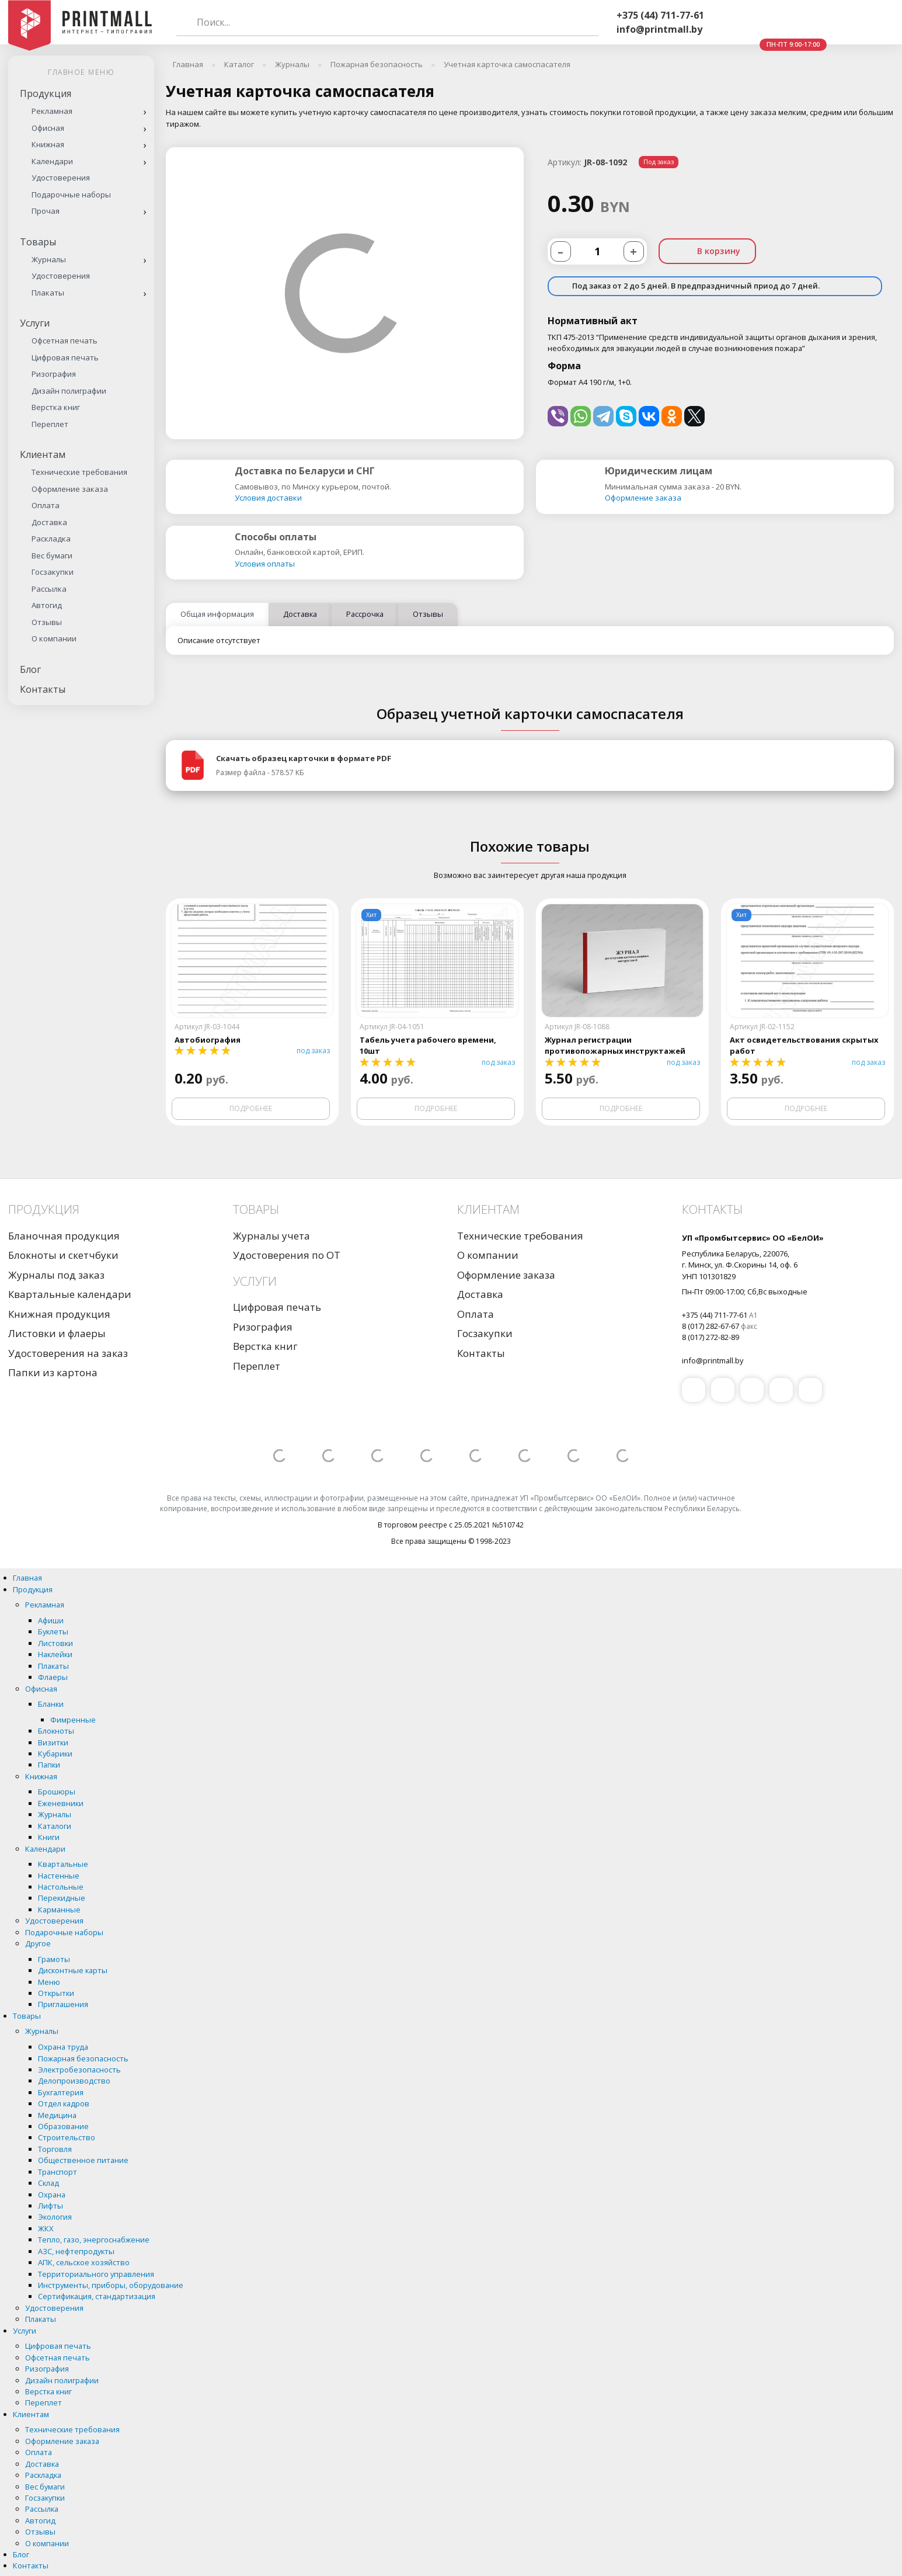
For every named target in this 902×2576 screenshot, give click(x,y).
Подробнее (250, 1108)
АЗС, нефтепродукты (76, 2251)
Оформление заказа (70, 489)
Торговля (55, 2149)
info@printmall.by (659, 29)
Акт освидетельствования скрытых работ (804, 1045)
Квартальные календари (69, 1294)
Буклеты (53, 1631)
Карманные (59, 1909)
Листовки (55, 1643)
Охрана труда (63, 2047)
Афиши (51, 1620)
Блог (30, 669)
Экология (55, 2217)
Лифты (50, 2205)
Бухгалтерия (60, 2092)
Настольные (60, 1886)
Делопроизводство (74, 2080)
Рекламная (52, 111)
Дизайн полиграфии (69, 391)
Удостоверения (61, 177)
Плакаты (48, 292)
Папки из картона (52, 1372)
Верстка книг (56, 407)
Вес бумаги (52, 555)
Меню (49, 1982)
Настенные (58, 1875)
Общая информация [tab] (217, 614)
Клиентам (42, 454)
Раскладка (51, 538)
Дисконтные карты (72, 1970)
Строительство (66, 2137)
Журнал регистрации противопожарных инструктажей (615, 1045)
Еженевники (60, 1803)
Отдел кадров (63, 2103)
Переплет (50, 424)
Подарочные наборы (71, 194)
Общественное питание (83, 2160)
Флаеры (53, 1677)
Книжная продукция (59, 1314)
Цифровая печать (65, 357)
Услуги (35, 323)
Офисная (48, 128)
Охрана (51, 2194)
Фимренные (73, 1719)
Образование (63, 2126)
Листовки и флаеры (57, 1333)
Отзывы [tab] (428, 614)
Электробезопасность (79, 2069)
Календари (52, 161)
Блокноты (56, 1731)
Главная (27, 1577)
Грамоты (54, 1959)
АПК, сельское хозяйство (84, 2262)
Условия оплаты (265, 563)
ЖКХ (45, 2228)
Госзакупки (53, 572)
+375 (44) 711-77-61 (660, 15)
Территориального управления (96, 2274)
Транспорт (57, 2172)
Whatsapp (764, 22)
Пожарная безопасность (83, 2058)
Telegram (791, 22)
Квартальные (63, 1864)
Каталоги (54, 1826)
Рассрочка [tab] (365, 614)
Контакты (42, 689)
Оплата (46, 505)
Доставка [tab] (300, 614)
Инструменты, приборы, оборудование (110, 2285)
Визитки (53, 1742)
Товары (38, 241)
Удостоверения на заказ (68, 1353)
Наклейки (55, 1654)
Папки (49, 1764)
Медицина (57, 2115)
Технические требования (79, 472)
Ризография (54, 374)
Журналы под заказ (56, 1275)
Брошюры (56, 1791)
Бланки (51, 1704)
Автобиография (208, 1039)
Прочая (46, 211)
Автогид (47, 605)
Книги (49, 1837)
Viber (736, 22)
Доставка (49, 522)
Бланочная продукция (64, 1235)
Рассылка (49, 589)
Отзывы (47, 622)
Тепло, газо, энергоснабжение (93, 2239)
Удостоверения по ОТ (286, 1255)
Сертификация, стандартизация (96, 2296)
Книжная (48, 144)
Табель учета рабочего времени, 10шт (428, 1045)
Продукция (45, 93)
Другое (38, 1943)
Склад (48, 2183)
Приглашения (63, 2004)
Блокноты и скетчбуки (63, 1255)
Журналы (49, 259)
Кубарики (55, 1753)
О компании (54, 638)
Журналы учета (271, 1235)
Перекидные (61, 1898)
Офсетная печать (64, 340)
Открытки (56, 1993)
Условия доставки (268, 497)
